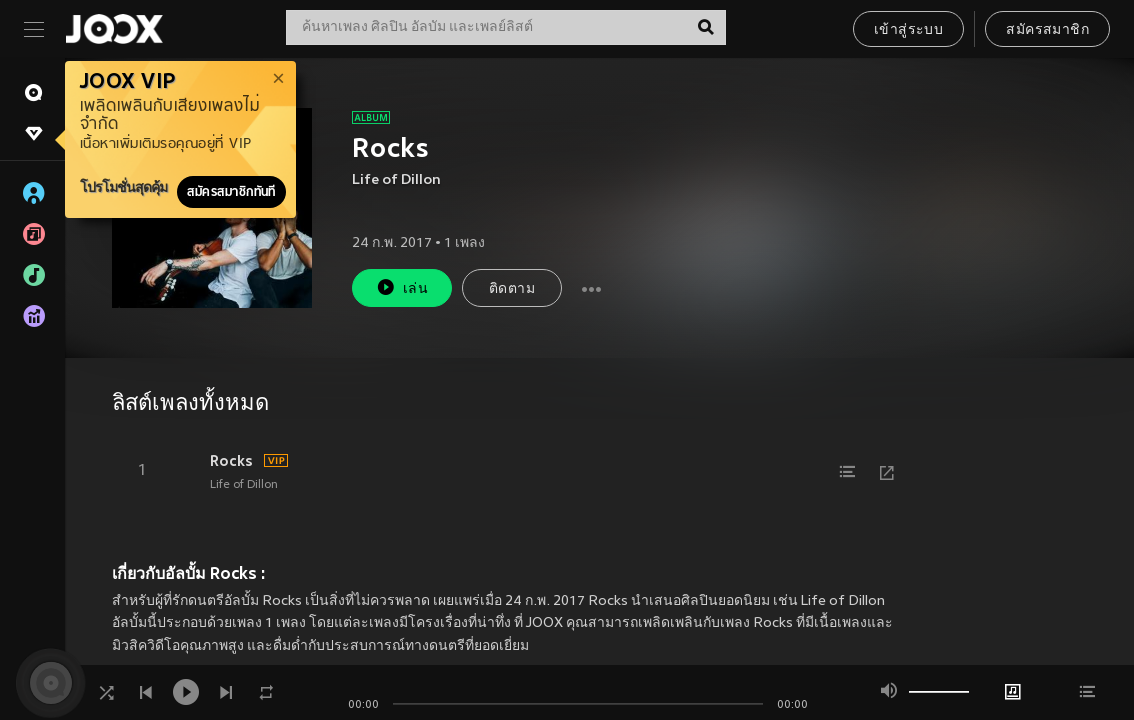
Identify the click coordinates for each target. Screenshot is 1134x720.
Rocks (231, 461)
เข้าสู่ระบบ (908, 30)
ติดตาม (512, 289)
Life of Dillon (396, 180)
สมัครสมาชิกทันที (231, 192)
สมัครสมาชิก (1047, 30)
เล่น (402, 287)
